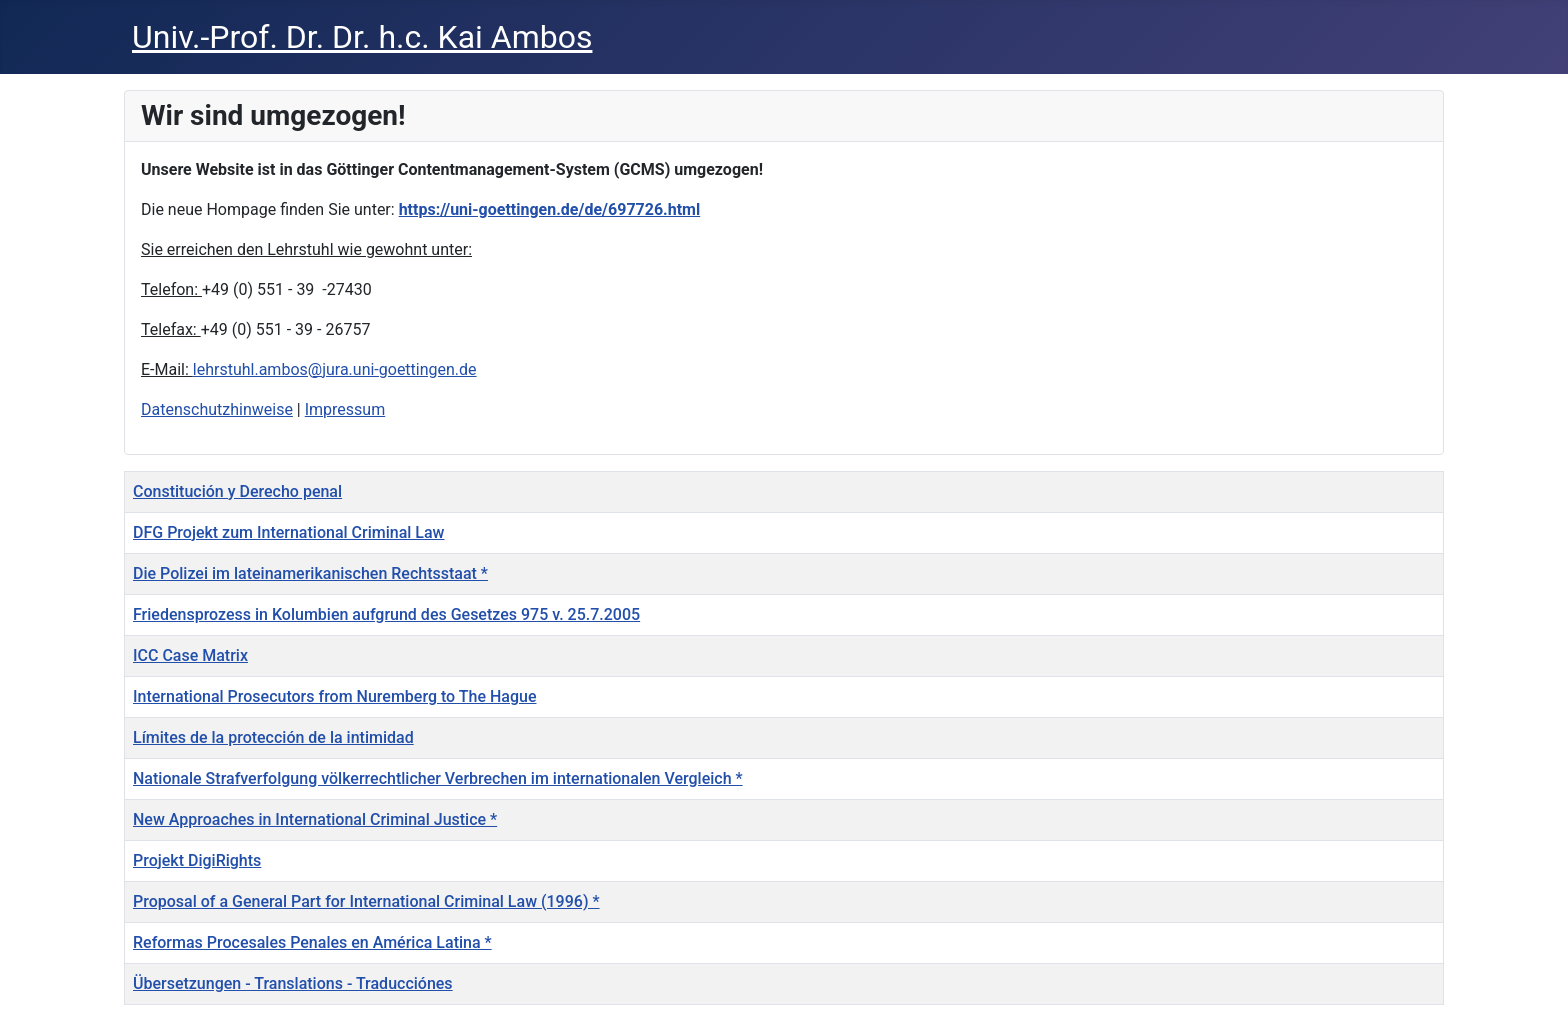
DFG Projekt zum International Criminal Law (289, 532)
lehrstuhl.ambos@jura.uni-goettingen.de (335, 369)
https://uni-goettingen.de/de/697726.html (550, 209)
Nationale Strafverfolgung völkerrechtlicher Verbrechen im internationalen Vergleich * (438, 778)
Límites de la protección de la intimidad (273, 737)
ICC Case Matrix (190, 655)
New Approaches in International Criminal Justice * (315, 819)
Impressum (345, 409)
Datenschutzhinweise (217, 409)
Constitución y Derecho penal (237, 491)
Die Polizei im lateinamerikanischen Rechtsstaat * (310, 573)
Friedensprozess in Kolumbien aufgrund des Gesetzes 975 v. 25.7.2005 (386, 614)
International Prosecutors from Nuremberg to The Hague (335, 696)
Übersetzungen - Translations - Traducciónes (293, 983)
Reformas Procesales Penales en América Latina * (312, 942)
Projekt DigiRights (197, 860)
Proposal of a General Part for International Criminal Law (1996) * (366, 901)
